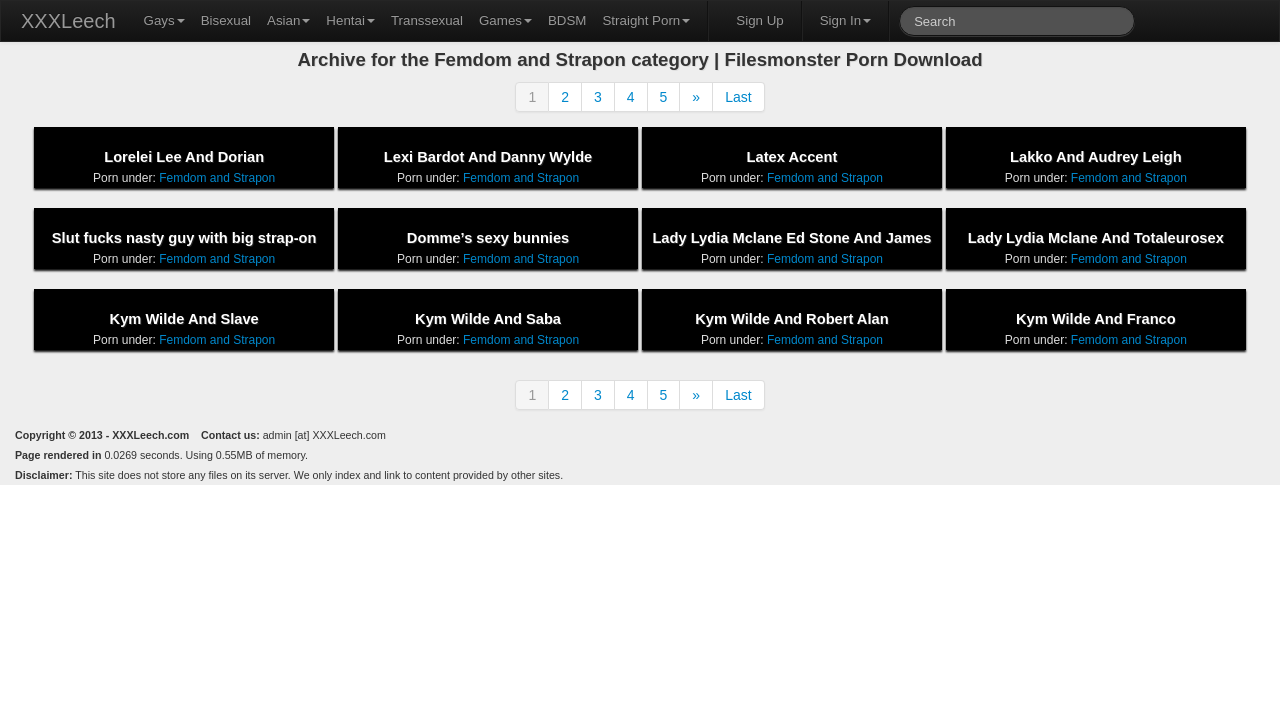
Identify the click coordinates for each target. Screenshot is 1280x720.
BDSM (567, 20)
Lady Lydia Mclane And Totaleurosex (1096, 238)
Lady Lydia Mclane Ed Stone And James (791, 238)
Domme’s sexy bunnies (488, 238)
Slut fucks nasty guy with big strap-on (184, 238)
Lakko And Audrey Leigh (1096, 157)
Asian (288, 20)
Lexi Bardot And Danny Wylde (488, 157)
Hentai (350, 20)
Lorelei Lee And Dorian (184, 157)
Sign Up (759, 20)
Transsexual (427, 20)
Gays (164, 20)
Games (505, 20)
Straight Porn (646, 20)
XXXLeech (68, 21)
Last (738, 97)
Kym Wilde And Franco (1096, 319)
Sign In (846, 20)
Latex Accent (792, 157)
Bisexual (226, 20)
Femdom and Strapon (217, 178)
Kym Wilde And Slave (184, 319)
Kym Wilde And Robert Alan (791, 319)
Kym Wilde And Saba (488, 319)
